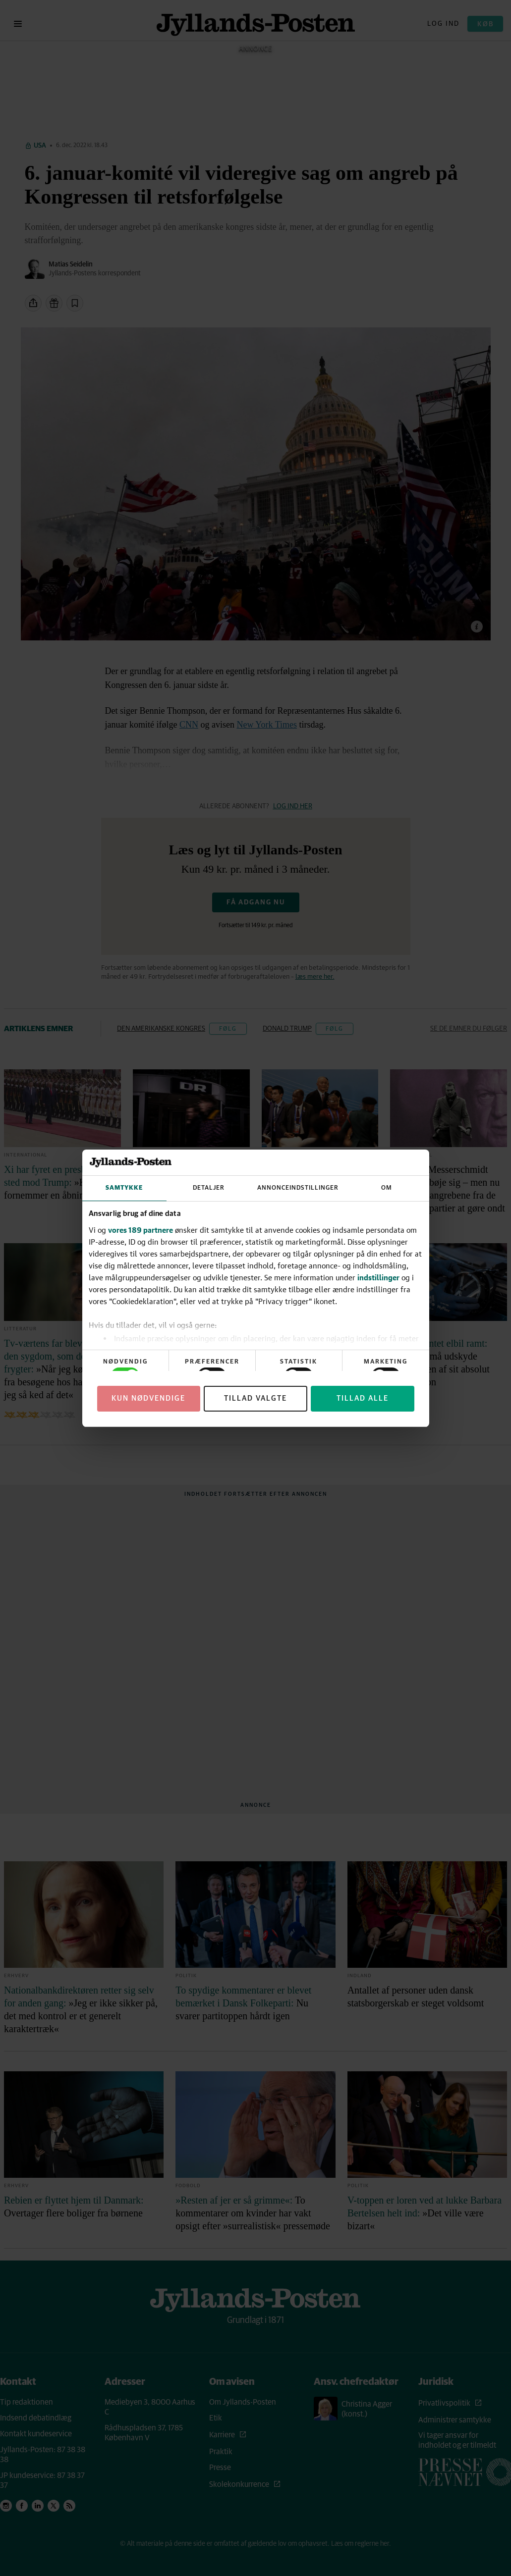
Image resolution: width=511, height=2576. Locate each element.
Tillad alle (363, 1398)
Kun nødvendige (148, 1398)
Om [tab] (386, 1188)
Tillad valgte (255, 1398)
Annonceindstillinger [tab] (298, 1188)
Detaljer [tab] (209, 1188)
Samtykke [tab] (124, 1188)
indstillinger (378, 1277)
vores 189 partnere (140, 1229)
